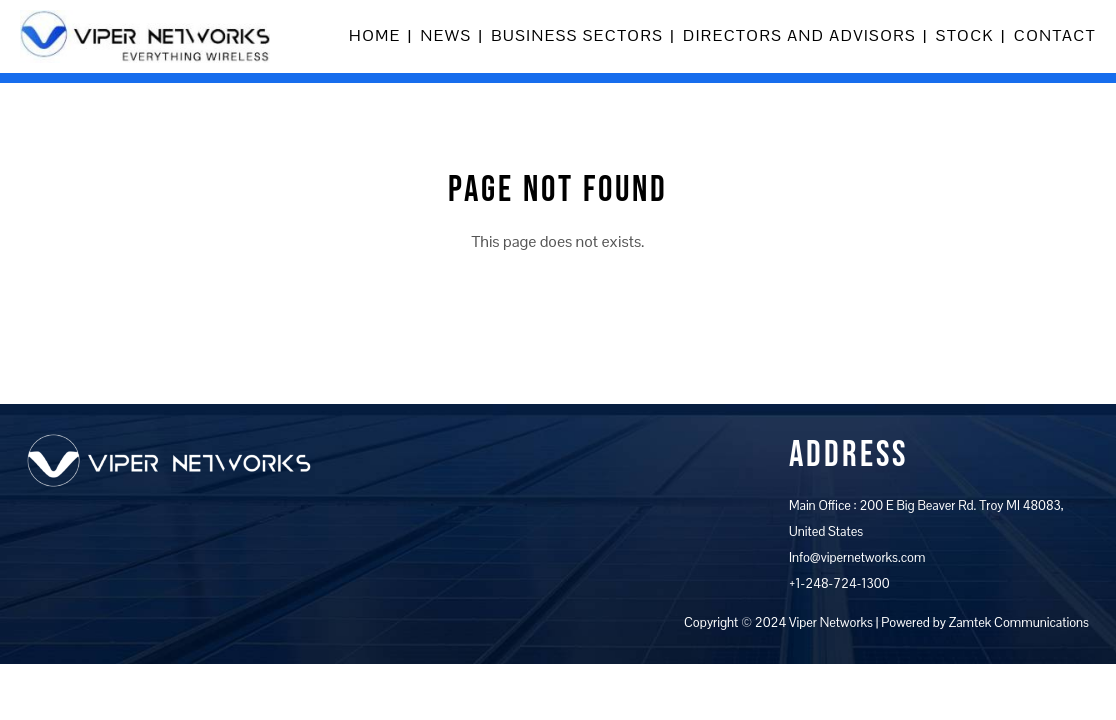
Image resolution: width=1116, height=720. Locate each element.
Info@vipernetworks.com (857, 557)
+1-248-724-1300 (839, 583)
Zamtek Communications (1019, 622)
